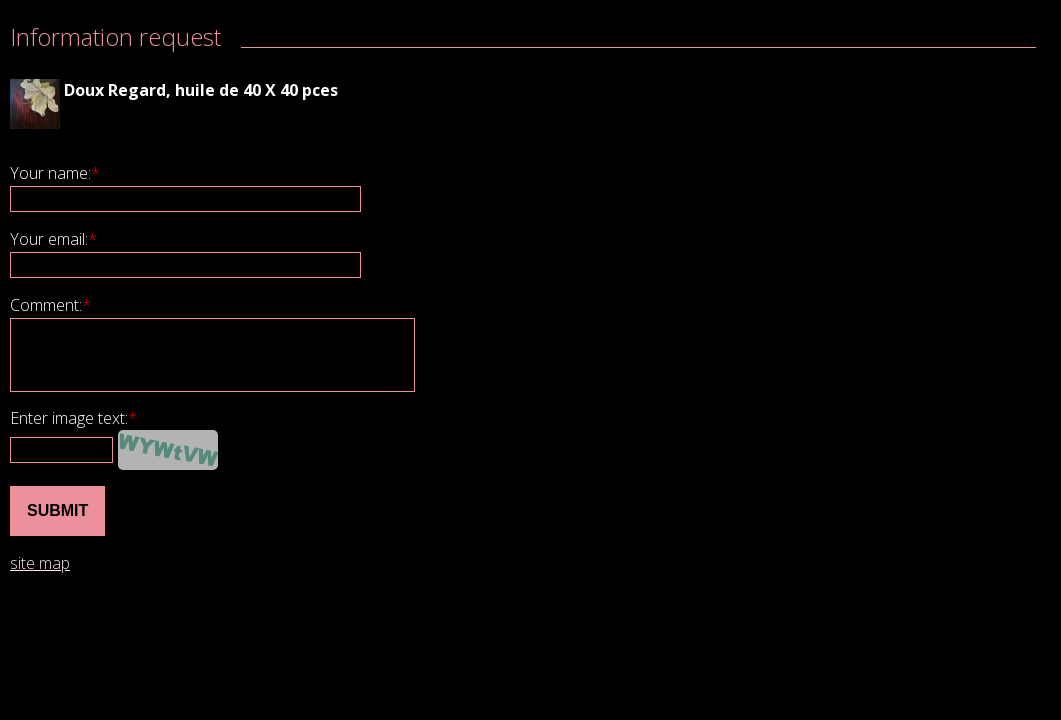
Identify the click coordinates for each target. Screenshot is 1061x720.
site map (40, 563)
